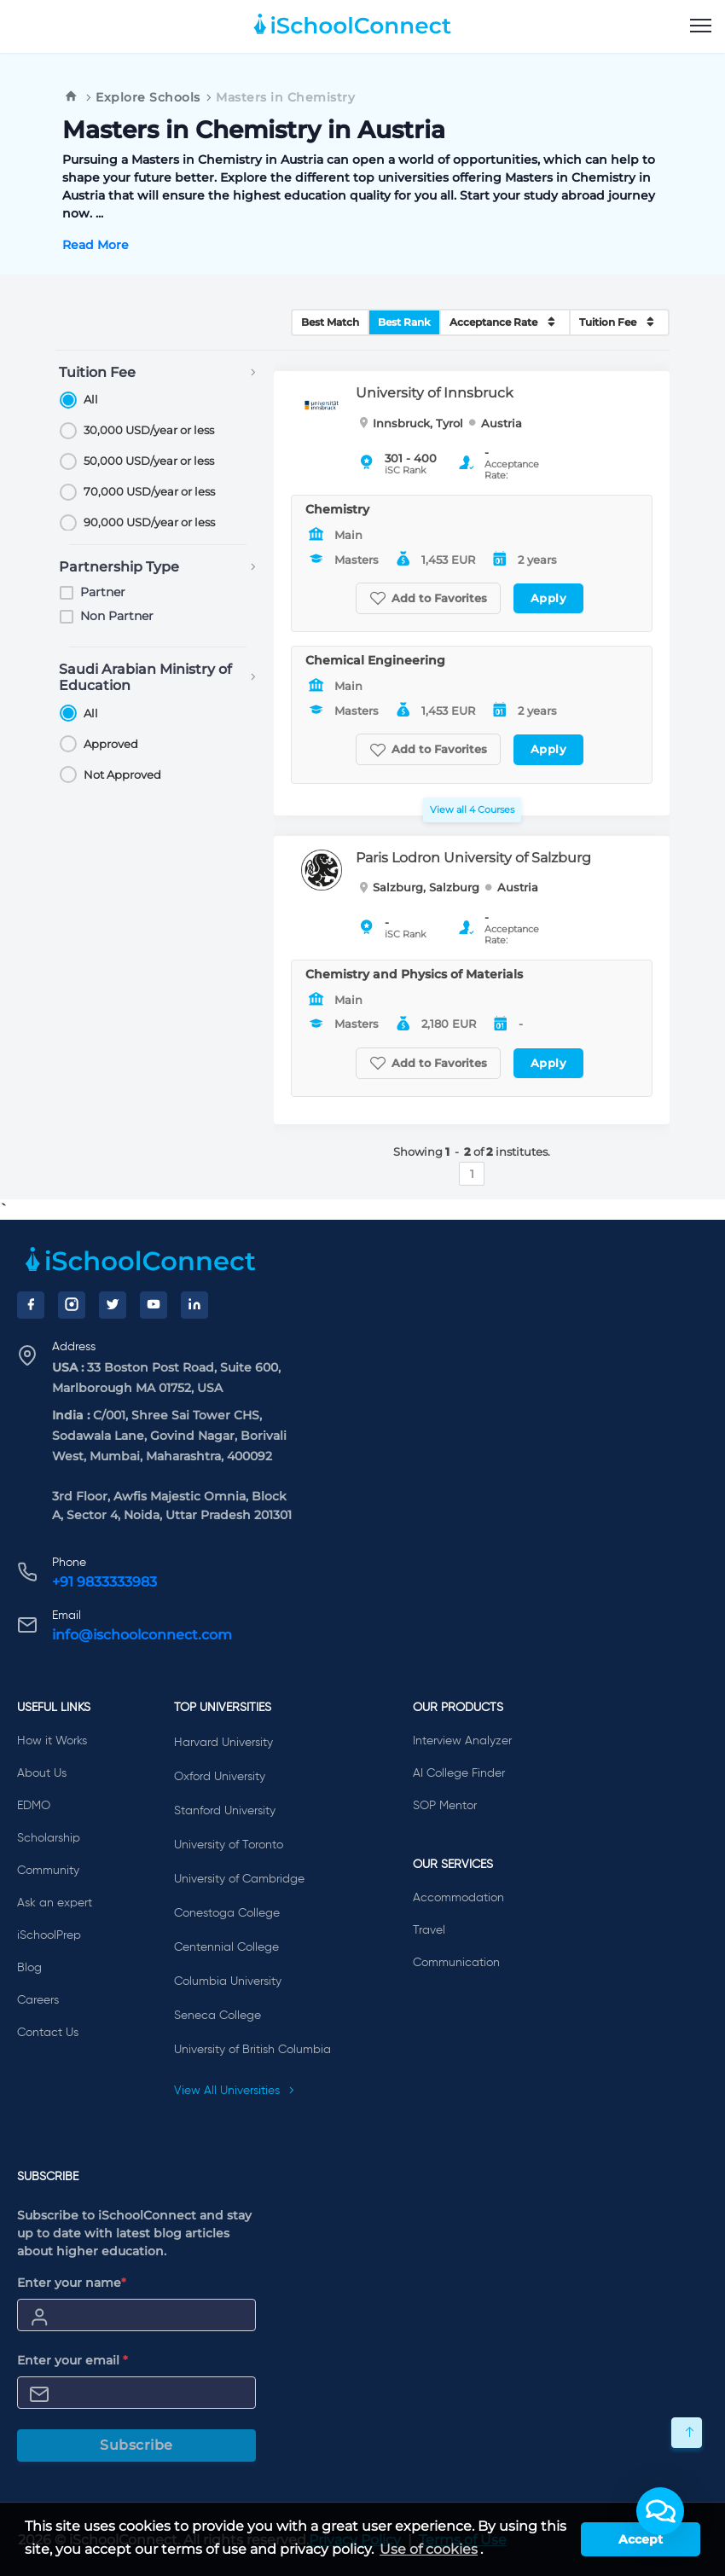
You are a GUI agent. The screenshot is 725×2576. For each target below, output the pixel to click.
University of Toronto (228, 1845)
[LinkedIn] (194, 1305)
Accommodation (458, 1898)
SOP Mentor (445, 1806)
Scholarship (48, 1838)
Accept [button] (640, 2539)
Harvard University (223, 1743)
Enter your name (71, 2282)
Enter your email (72, 2360)
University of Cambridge (239, 1879)
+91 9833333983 (104, 1582)
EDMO (33, 1806)
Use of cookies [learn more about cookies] (429, 2549)
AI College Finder (459, 1773)
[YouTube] (153, 1305)
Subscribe (136, 2445)
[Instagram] (71, 1305)
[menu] (700, 26)
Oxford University (219, 1777)
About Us (42, 1773)
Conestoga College (227, 1913)
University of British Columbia (252, 2050)
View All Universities (234, 2091)
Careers (38, 2000)
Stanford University (225, 1811)
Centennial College (226, 1947)
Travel (429, 1930)
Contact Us (47, 2033)
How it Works (52, 1741)
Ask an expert (54, 1903)
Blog (29, 1968)
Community (48, 1871)
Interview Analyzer (462, 1741)
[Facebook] (30, 1305)
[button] (660, 2511)
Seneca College (217, 2016)
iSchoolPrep (49, 1935)
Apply (549, 598)
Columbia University (227, 1981)
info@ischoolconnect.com (142, 1635)
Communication (456, 1963)
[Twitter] (112, 1305)
